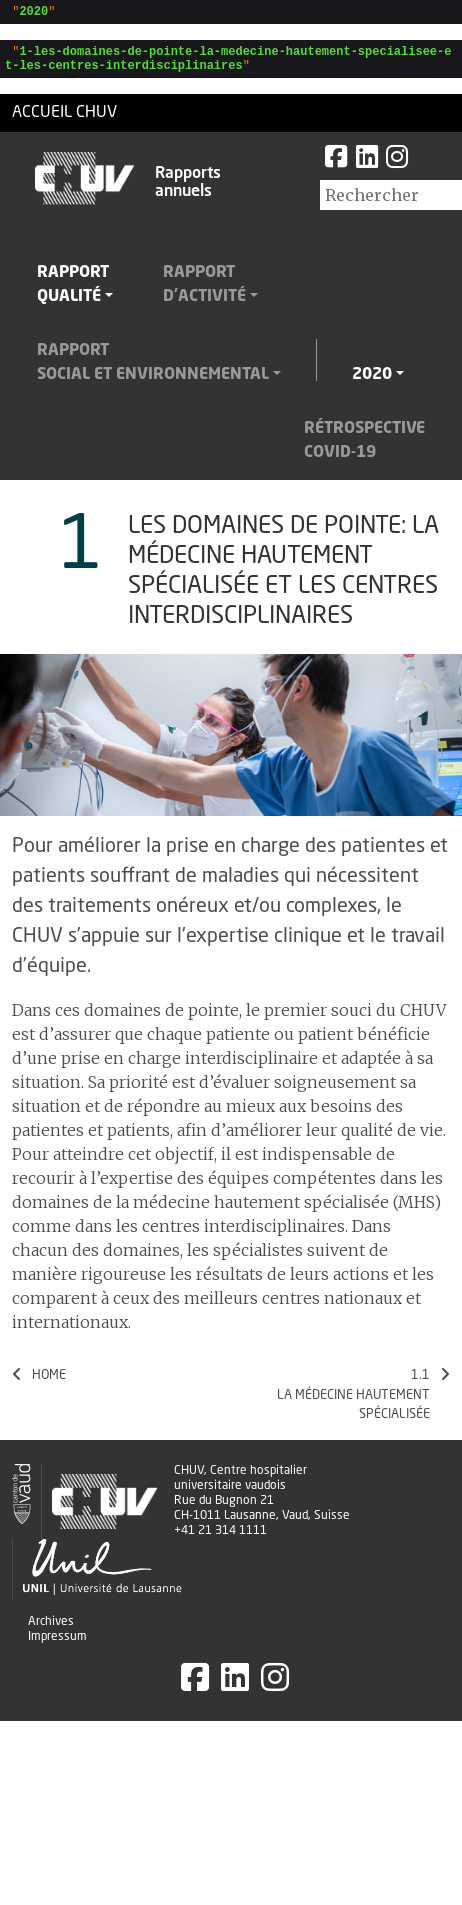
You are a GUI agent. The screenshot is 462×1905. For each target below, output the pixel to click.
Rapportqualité (73, 294)
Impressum (57, 1646)
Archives (51, 1631)
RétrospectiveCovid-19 (364, 450)
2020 (372, 384)
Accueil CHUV (64, 122)
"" (30, 13)
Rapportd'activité (204, 294)
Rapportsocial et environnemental (153, 372)
